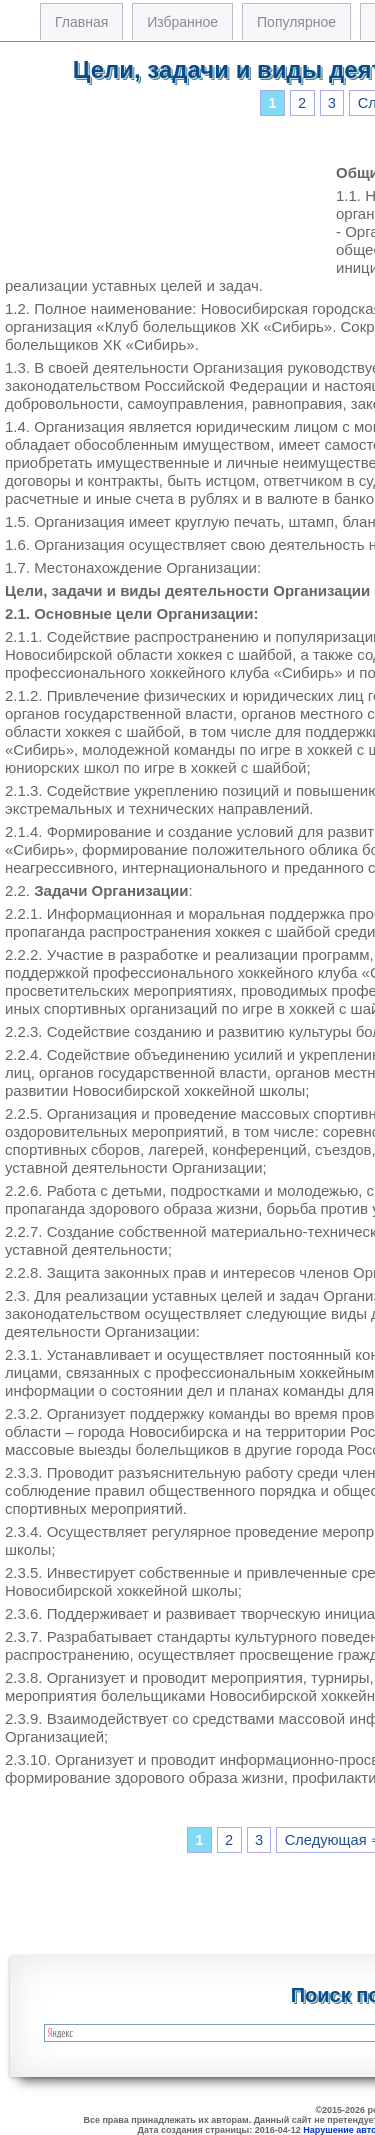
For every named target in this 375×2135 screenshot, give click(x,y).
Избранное (182, 22)
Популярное (296, 22)
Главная (81, 22)
